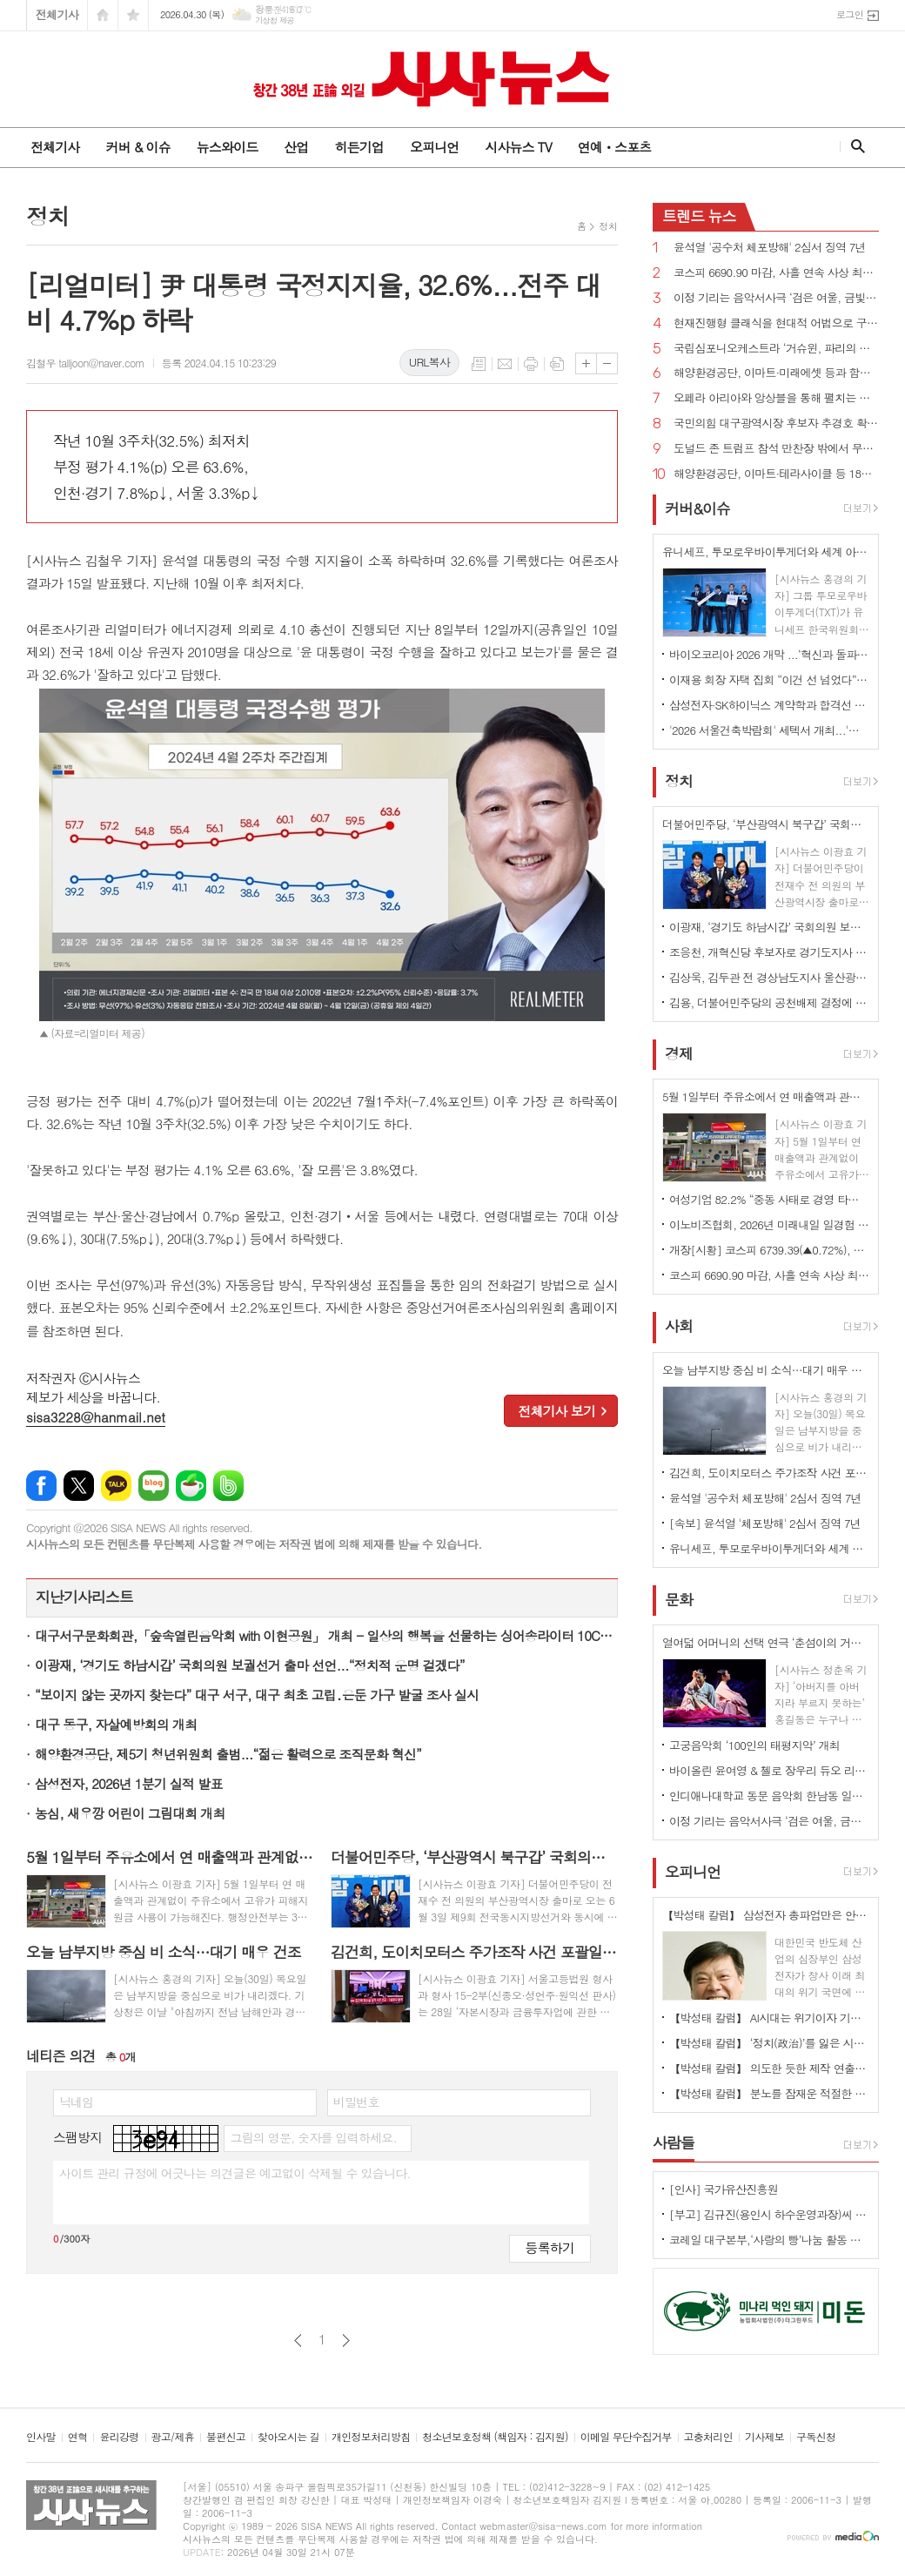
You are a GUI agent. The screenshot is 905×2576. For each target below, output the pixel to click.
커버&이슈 (697, 508)
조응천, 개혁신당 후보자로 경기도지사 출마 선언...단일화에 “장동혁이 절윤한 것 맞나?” (769, 952)
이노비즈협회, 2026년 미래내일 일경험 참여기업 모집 (769, 1224)
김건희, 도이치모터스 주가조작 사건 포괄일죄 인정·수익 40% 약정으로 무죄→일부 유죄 (769, 1472)
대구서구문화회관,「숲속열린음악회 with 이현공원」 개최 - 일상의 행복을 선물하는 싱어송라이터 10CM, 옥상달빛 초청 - (326, 1635)
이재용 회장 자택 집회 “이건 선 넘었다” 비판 (769, 679)
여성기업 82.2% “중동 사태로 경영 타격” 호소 (769, 1199)
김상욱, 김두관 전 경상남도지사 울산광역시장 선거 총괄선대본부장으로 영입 (769, 977)
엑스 (79, 1485)
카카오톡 (116, 1485)
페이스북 (41, 1485)
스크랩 (557, 364)
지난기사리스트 (84, 1597)
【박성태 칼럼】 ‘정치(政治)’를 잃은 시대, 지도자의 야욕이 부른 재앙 (769, 2043)
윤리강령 (118, 2437)
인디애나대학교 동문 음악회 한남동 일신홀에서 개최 (769, 1795)
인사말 (41, 2437)
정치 (608, 225)
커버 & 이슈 (137, 147)
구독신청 (815, 2437)
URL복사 (429, 361)
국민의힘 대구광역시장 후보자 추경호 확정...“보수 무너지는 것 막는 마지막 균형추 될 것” (776, 423)
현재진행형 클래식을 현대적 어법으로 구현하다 (776, 323)
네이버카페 (191, 1485)
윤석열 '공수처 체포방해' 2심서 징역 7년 (770, 247)
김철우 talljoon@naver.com (85, 362)
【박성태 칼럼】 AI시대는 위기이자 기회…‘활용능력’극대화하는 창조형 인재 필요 (769, 2017)
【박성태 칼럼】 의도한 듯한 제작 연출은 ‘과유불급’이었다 (769, 2068)
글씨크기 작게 (607, 363)
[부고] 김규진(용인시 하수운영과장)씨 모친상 (769, 2214)
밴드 (228, 1485)
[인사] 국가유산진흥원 (723, 2189)
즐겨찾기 (133, 15)
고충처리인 (708, 2437)
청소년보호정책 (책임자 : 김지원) (494, 2437)
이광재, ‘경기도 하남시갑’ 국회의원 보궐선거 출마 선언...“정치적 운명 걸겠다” (250, 1665)
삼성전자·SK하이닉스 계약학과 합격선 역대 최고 (769, 704)
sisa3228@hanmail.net (95, 1417)
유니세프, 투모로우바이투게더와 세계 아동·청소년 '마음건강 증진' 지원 (769, 1548)
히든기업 (358, 147)
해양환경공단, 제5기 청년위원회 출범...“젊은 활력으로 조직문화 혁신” (228, 1754)
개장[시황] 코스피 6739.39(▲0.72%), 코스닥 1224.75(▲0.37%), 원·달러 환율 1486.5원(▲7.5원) (769, 1249)
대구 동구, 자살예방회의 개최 (116, 1724)
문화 (679, 1599)
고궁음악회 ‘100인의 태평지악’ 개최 (754, 1745)
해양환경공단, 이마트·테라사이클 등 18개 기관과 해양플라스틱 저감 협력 (776, 474)
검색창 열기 (854, 146)
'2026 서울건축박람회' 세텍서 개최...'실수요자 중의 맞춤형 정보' (769, 730)
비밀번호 (356, 2101)
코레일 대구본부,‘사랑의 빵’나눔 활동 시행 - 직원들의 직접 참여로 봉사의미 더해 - (769, 2239)
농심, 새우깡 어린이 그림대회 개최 (130, 1813)
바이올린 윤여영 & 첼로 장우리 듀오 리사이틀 (769, 1770)
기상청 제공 (274, 20)
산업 (296, 147)
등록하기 (550, 2247)
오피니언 (434, 147)
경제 (679, 1053)
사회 (679, 1326)
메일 (504, 364)
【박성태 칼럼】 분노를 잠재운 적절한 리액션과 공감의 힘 (769, 2093)
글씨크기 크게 (586, 363)
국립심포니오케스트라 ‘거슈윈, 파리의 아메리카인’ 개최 (776, 348)
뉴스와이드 (227, 147)
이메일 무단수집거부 (626, 2437)
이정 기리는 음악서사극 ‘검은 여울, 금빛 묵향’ (776, 298)
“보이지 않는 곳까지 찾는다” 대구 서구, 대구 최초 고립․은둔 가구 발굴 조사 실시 (257, 1694)
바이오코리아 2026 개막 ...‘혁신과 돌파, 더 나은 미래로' (769, 654)
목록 (478, 364)
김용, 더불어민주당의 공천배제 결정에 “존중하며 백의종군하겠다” (769, 1002)
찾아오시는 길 (288, 2437)
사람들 (673, 2142)
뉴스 (699, 215)
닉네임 (76, 2101)
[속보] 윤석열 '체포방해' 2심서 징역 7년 (765, 1523)
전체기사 (57, 14)
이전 (298, 2341)
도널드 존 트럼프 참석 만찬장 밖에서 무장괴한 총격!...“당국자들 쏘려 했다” (776, 448)
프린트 (531, 364)
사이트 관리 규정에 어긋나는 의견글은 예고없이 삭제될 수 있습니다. (235, 2173)
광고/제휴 (172, 2437)
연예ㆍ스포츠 (615, 147)
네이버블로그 (153, 1485)
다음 (346, 2341)
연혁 (78, 2437)
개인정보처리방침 (371, 2437)
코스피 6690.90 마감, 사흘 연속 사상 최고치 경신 (776, 273)
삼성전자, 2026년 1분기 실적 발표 (129, 1783)
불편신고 (225, 2437)
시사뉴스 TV (518, 147)
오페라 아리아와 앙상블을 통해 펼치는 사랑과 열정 (776, 398)
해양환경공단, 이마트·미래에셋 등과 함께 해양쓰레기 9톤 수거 (776, 373)
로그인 (849, 14)
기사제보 (764, 2437)
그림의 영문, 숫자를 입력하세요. (313, 2137)
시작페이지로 (102, 15)
